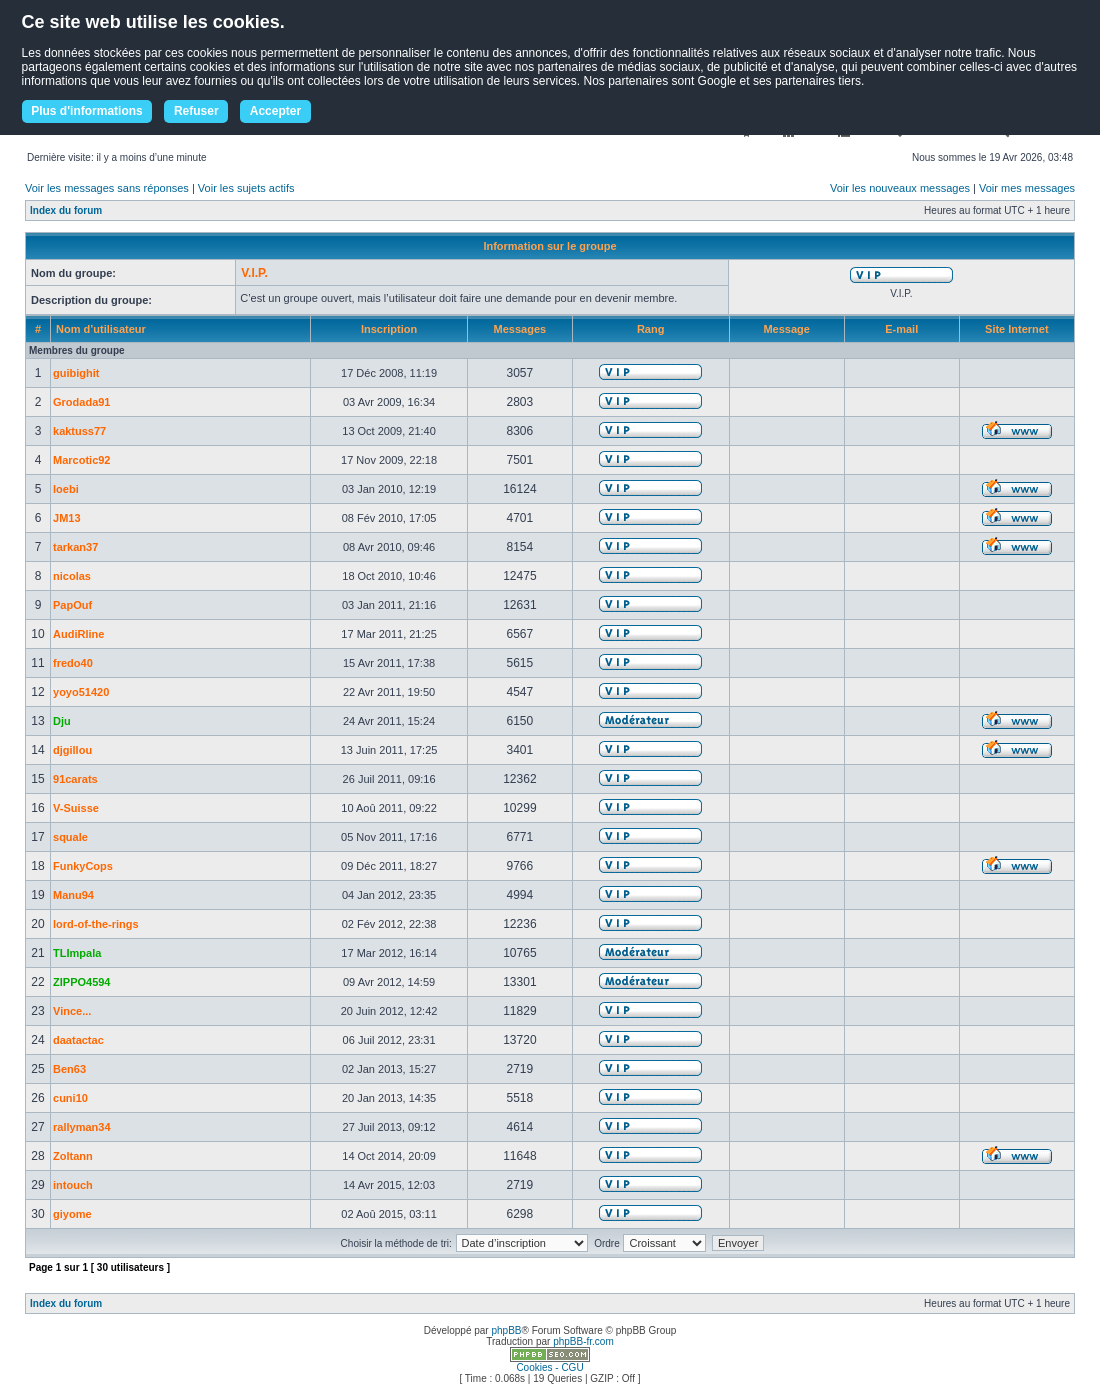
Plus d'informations (87, 111)
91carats (75, 779)
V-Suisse (76, 808)
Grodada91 (81, 402)
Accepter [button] (275, 111)
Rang (651, 329)
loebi (66, 489)
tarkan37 (75, 547)
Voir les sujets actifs (246, 188)
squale (70, 837)
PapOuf (72, 605)
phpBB (506, 1330)
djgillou (72, 750)
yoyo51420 (81, 692)
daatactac (78, 1040)
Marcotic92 (81, 460)
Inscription (389, 329)
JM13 (67, 518)
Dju (62, 721)
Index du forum (66, 210)
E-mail (901, 329)
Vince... (72, 1011)
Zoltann (73, 1156)
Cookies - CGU (549, 1367)
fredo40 (73, 663)
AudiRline (78, 634)
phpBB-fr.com (583, 1341)
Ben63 (69, 1069)
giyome (72, 1214)
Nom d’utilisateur (101, 329)
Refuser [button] (196, 111)
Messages (520, 329)
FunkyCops (83, 866)
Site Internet (1017, 329)
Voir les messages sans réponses (107, 188)
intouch (73, 1185)
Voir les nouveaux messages (900, 188)
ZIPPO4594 (81, 982)
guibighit (76, 373)
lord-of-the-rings (96, 924)
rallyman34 (81, 1127)
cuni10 (70, 1098)
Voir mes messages (1027, 188)
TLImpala (77, 953)
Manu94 (73, 895)
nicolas (72, 576)
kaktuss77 (79, 431)
